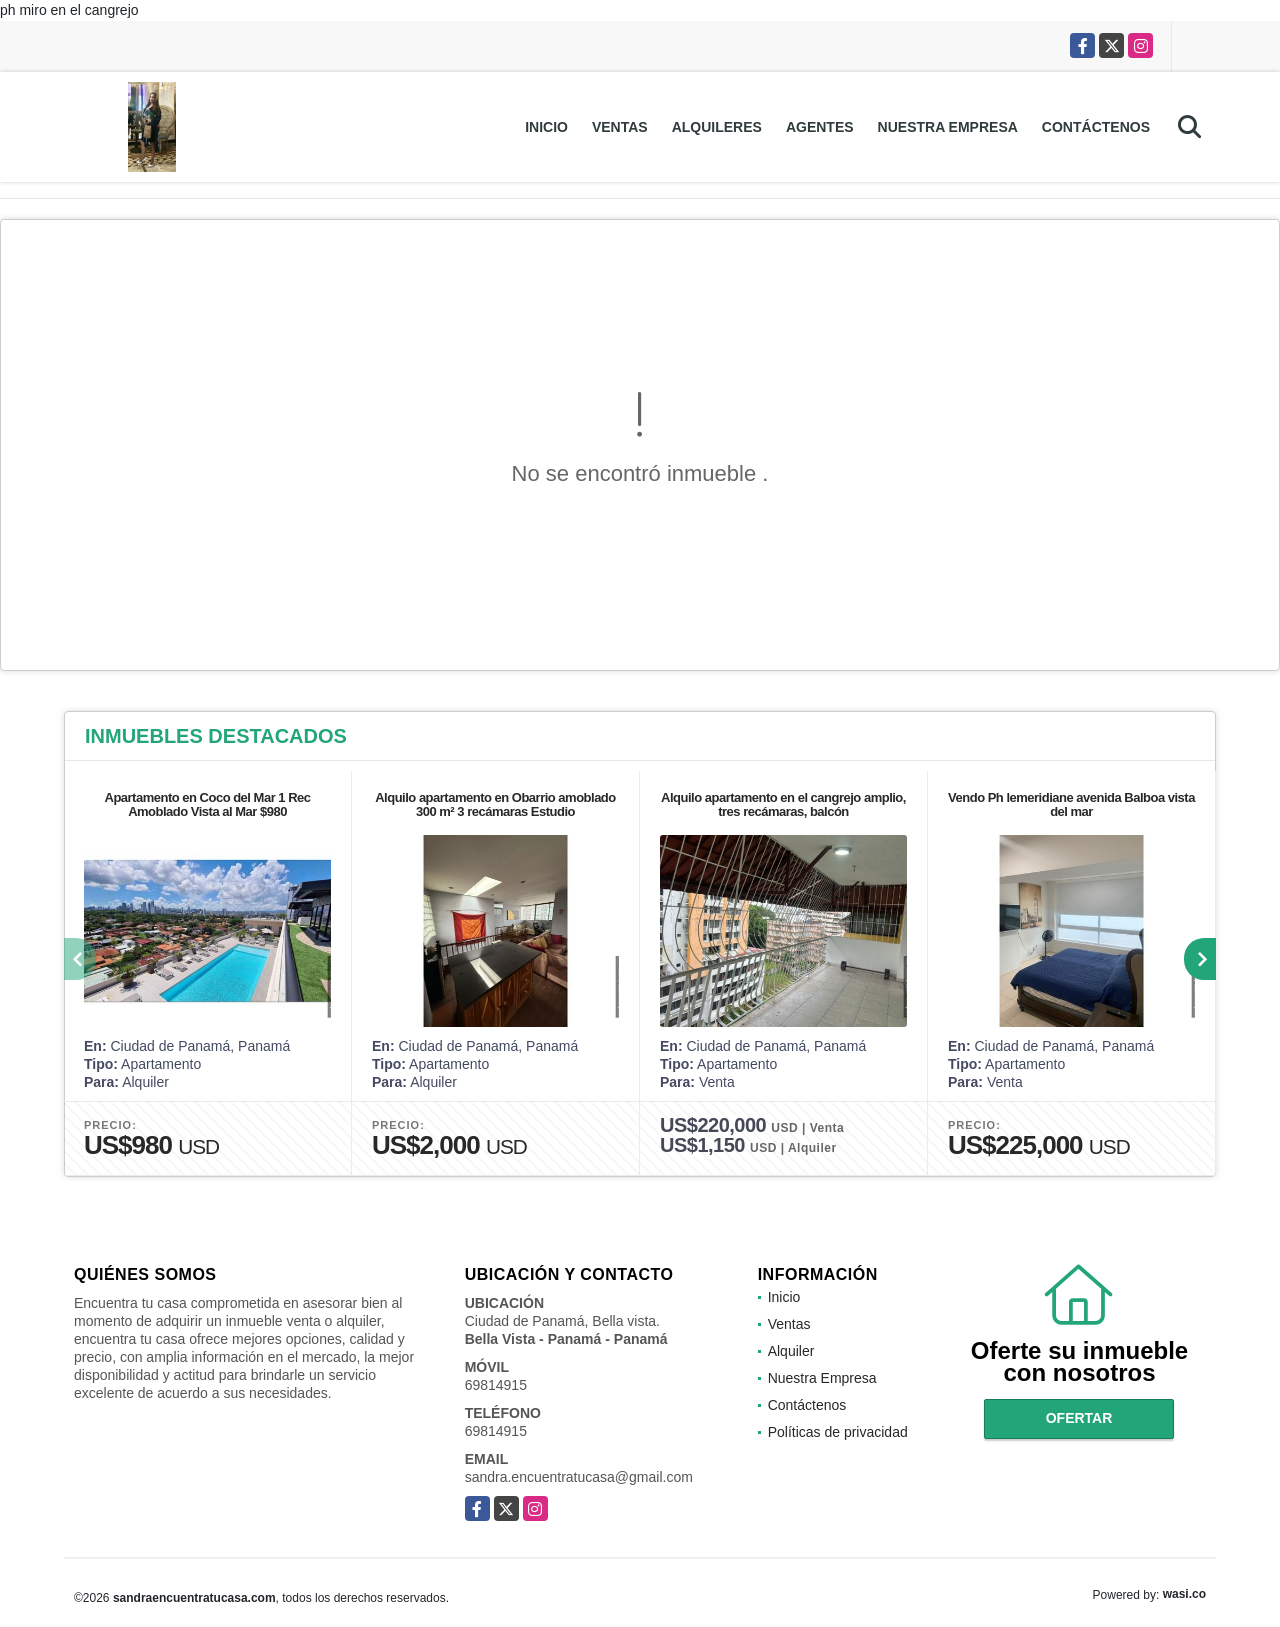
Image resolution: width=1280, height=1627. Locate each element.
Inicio (546, 127)
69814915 (496, 1385)
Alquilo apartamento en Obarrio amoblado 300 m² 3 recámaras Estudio (495, 804)
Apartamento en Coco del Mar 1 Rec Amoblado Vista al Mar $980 (208, 804)
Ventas (620, 127)
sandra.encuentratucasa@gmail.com (579, 1477)
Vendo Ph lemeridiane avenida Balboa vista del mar (1071, 804)
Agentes (820, 127)
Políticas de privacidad (838, 1432)
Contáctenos (1096, 127)
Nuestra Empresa (948, 127)
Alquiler (791, 1351)
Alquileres (717, 127)
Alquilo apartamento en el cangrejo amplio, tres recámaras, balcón (783, 804)
